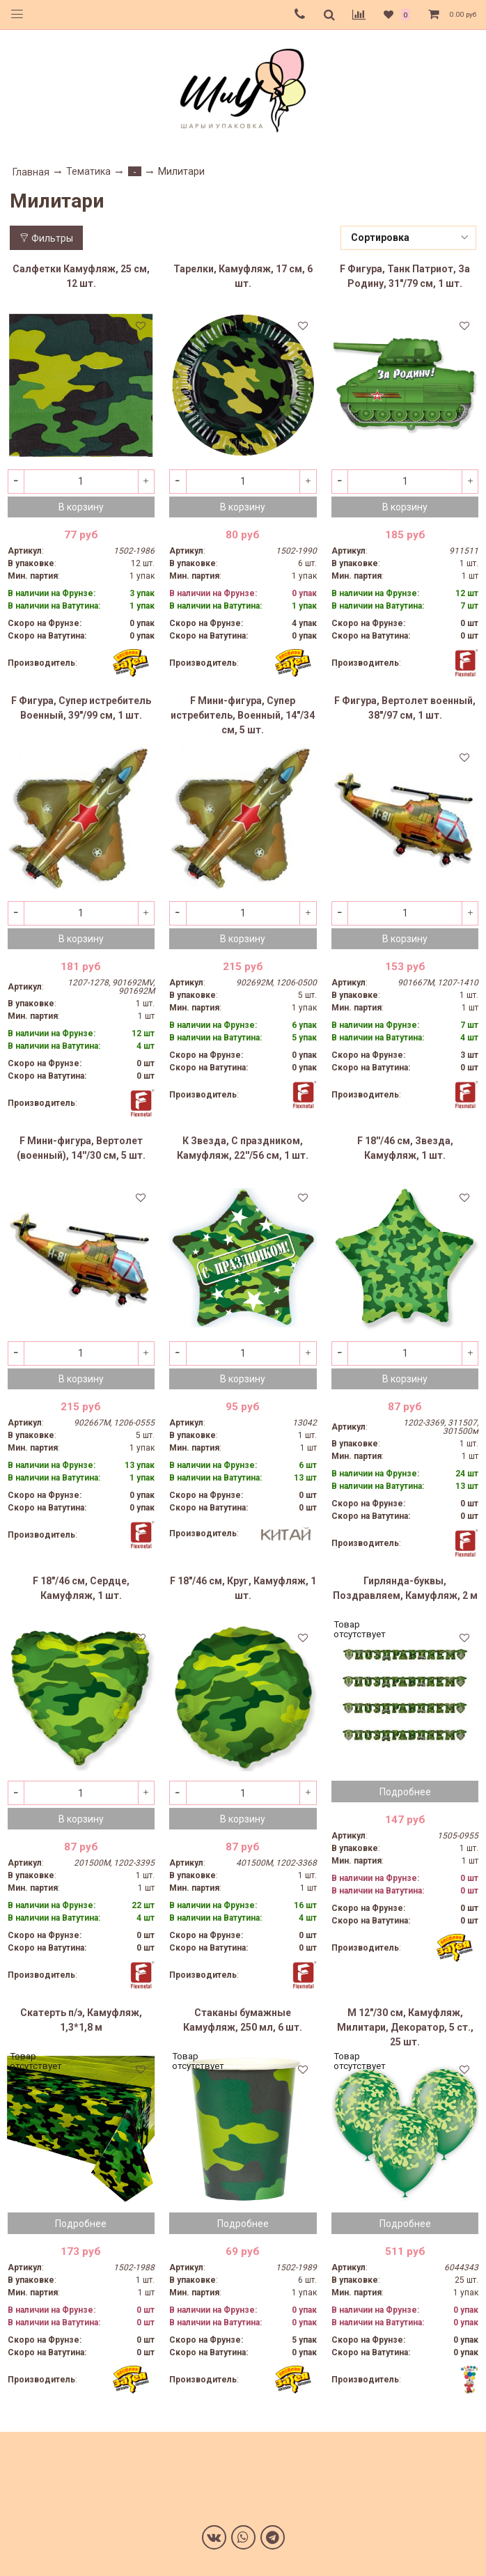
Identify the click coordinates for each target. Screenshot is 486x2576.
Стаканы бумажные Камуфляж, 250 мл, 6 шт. (242, 2020)
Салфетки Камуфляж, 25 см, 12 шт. (81, 276)
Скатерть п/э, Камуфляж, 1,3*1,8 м (81, 2020)
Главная (31, 172)
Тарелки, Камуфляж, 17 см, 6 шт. (243, 276)
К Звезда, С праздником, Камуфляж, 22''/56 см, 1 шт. (242, 1148)
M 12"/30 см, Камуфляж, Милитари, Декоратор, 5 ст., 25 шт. (405, 2027)
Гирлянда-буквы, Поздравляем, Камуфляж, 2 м (405, 1588)
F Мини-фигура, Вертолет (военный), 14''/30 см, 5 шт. (81, 1148)
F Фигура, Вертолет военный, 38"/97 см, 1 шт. (405, 708)
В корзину (81, 507)
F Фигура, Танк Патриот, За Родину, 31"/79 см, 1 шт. (405, 276)
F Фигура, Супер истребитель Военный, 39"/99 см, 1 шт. (81, 708)
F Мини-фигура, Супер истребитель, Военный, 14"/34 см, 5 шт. (243, 715)
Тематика (88, 171)
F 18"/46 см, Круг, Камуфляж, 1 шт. (243, 1588)
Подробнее (405, 1791)
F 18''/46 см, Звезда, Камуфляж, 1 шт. (405, 1148)
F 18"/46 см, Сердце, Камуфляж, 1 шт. (81, 1588)
